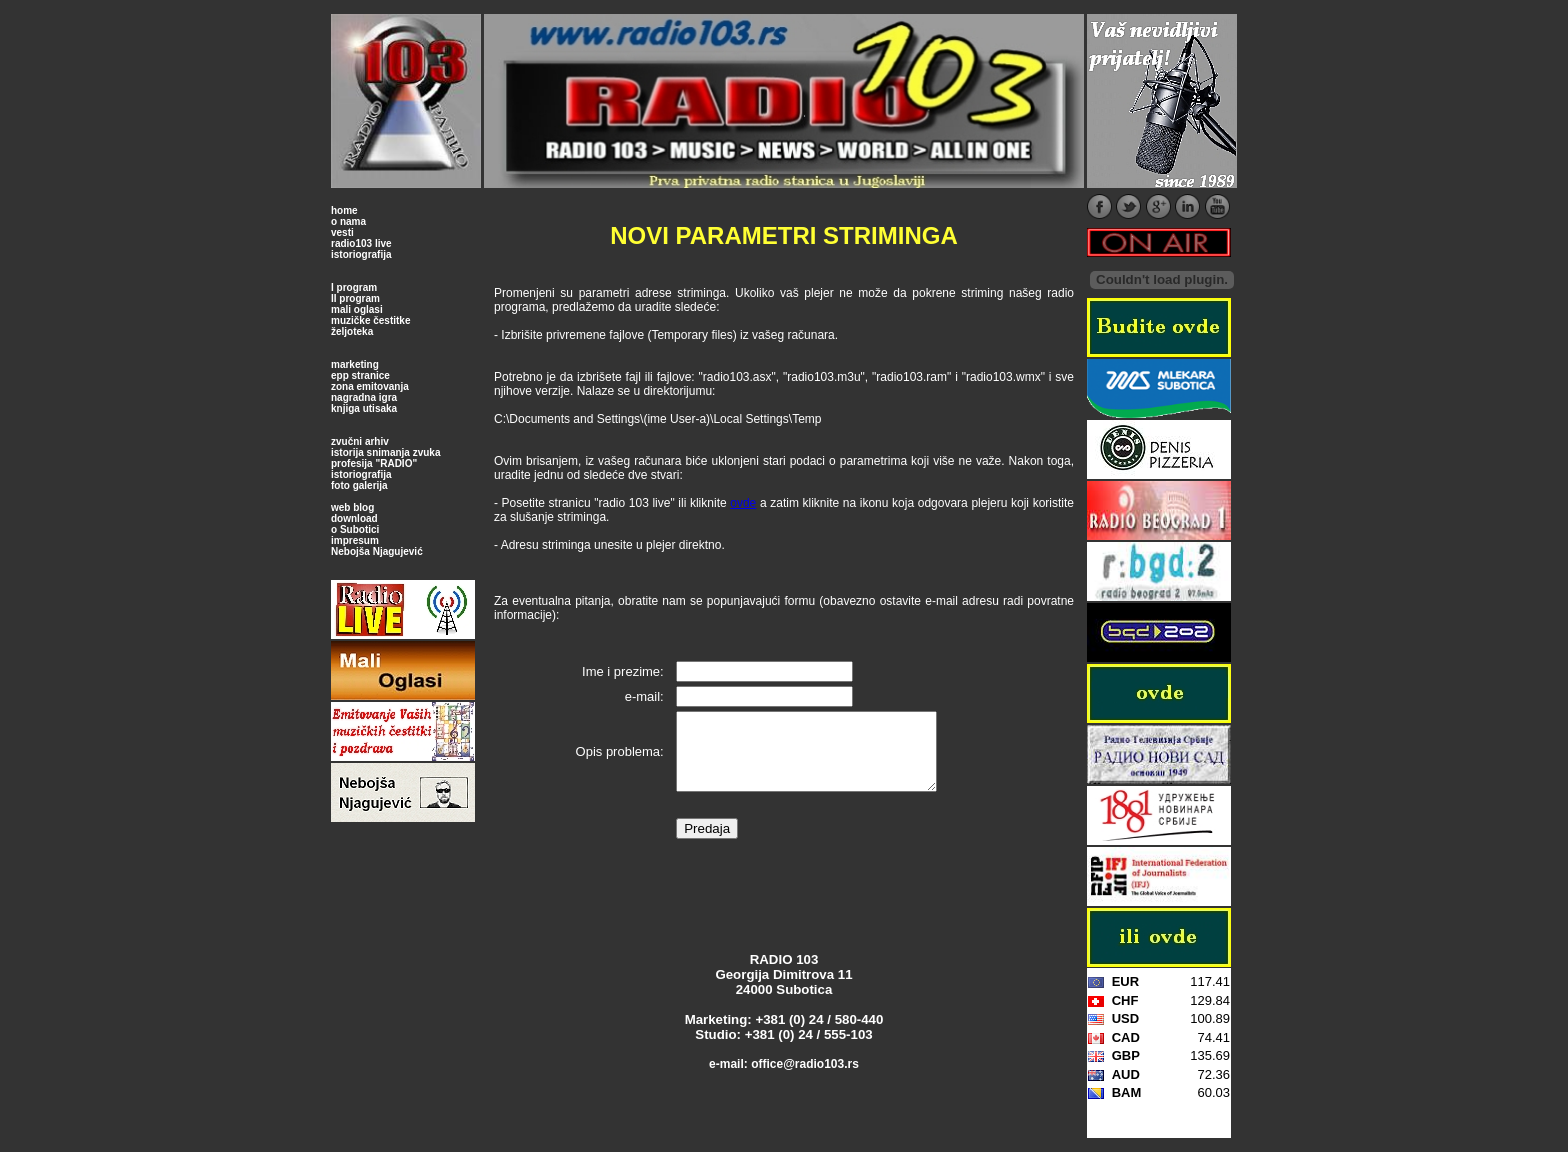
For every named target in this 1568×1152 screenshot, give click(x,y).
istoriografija (361, 254)
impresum (355, 540)
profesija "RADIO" (374, 463)
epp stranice (360, 375)
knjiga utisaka (364, 408)
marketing (355, 364)
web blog (352, 507)
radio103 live (361, 243)
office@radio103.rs (805, 1079)
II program (355, 298)
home (344, 210)
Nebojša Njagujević (377, 551)
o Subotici (355, 529)
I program (354, 287)
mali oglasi (357, 309)
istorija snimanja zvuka (386, 452)
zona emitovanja (370, 386)
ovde (743, 503)
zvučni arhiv (360, 441)
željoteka (352, 331)
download (354, 518)
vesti (342, 232)
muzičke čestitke (371, 320)
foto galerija (359, 485)
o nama (348, 221)
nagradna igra (364, 397)
